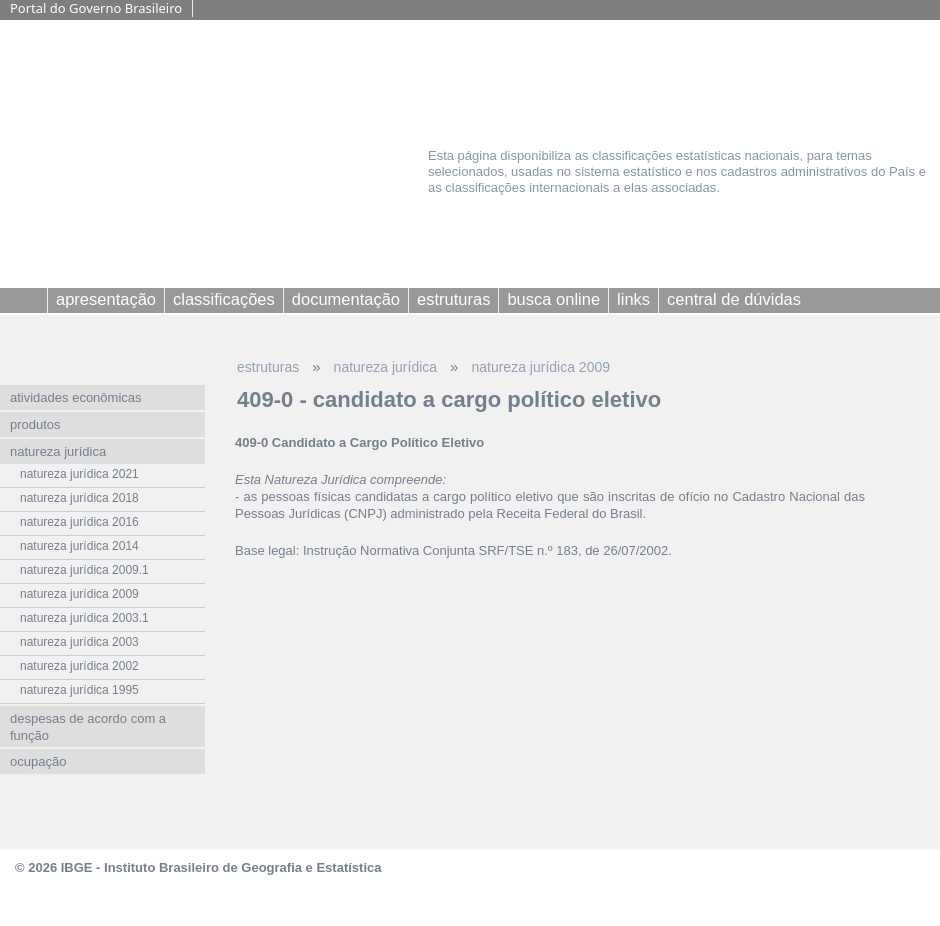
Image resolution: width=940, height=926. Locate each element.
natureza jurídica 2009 (540, 367)
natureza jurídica (386, 367)
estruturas (268, 367)
